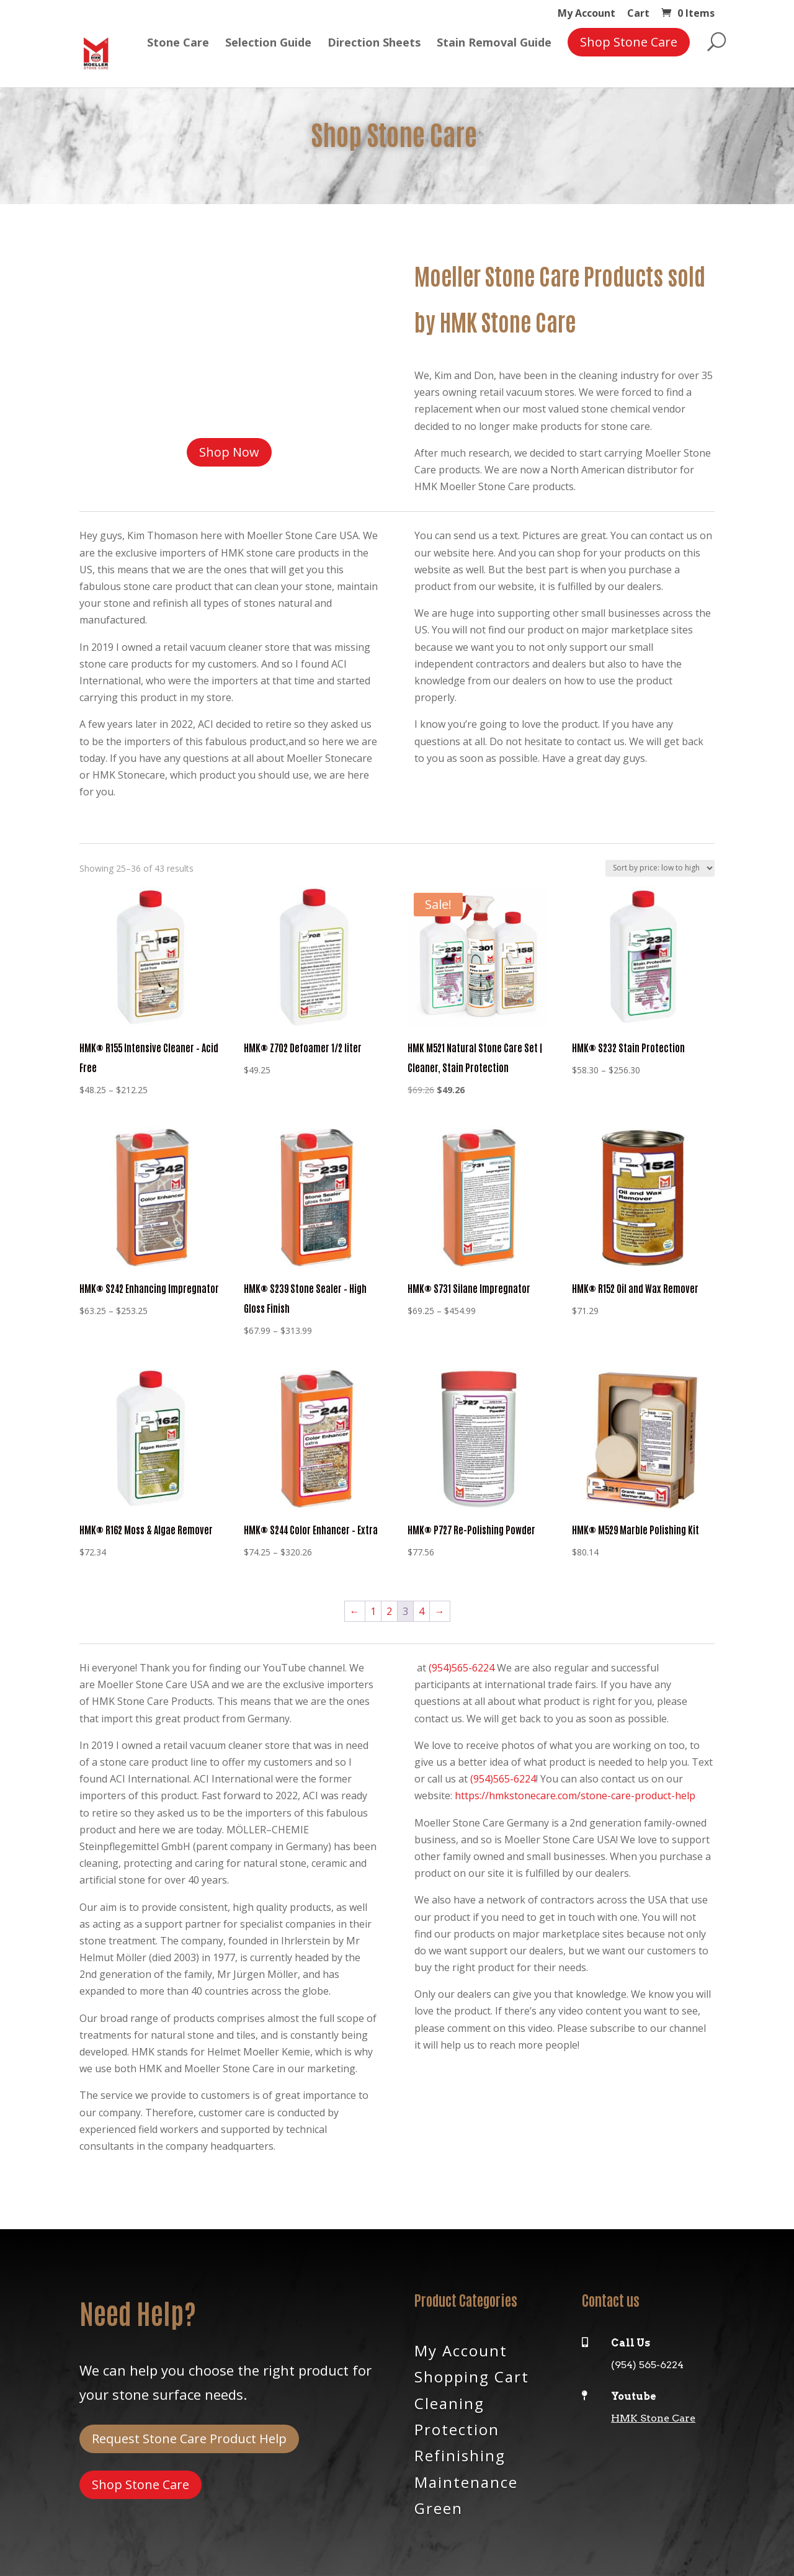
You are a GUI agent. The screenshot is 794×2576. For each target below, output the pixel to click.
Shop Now (229, 452)
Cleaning (449, 2402)
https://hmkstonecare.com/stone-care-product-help (575, 1795)
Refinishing (460, 2454)
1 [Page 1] (373, 1611)
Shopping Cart (471, 2375)
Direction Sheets (374, 53)
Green (438, 2507)
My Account (586, 14)
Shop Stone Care (140, 2484)
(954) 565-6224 (647, 2365)
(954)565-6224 (461, 1668)
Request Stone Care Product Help (189, 2438)
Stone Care (178, 53)
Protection (456, 2428)
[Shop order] (660, 868)
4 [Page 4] (421, 1611)
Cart (638, 14)
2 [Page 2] (389, 1611)
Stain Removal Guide (494, 53)
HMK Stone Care (653, 2418)
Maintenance (466, 2481)
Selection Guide (268, 53)
